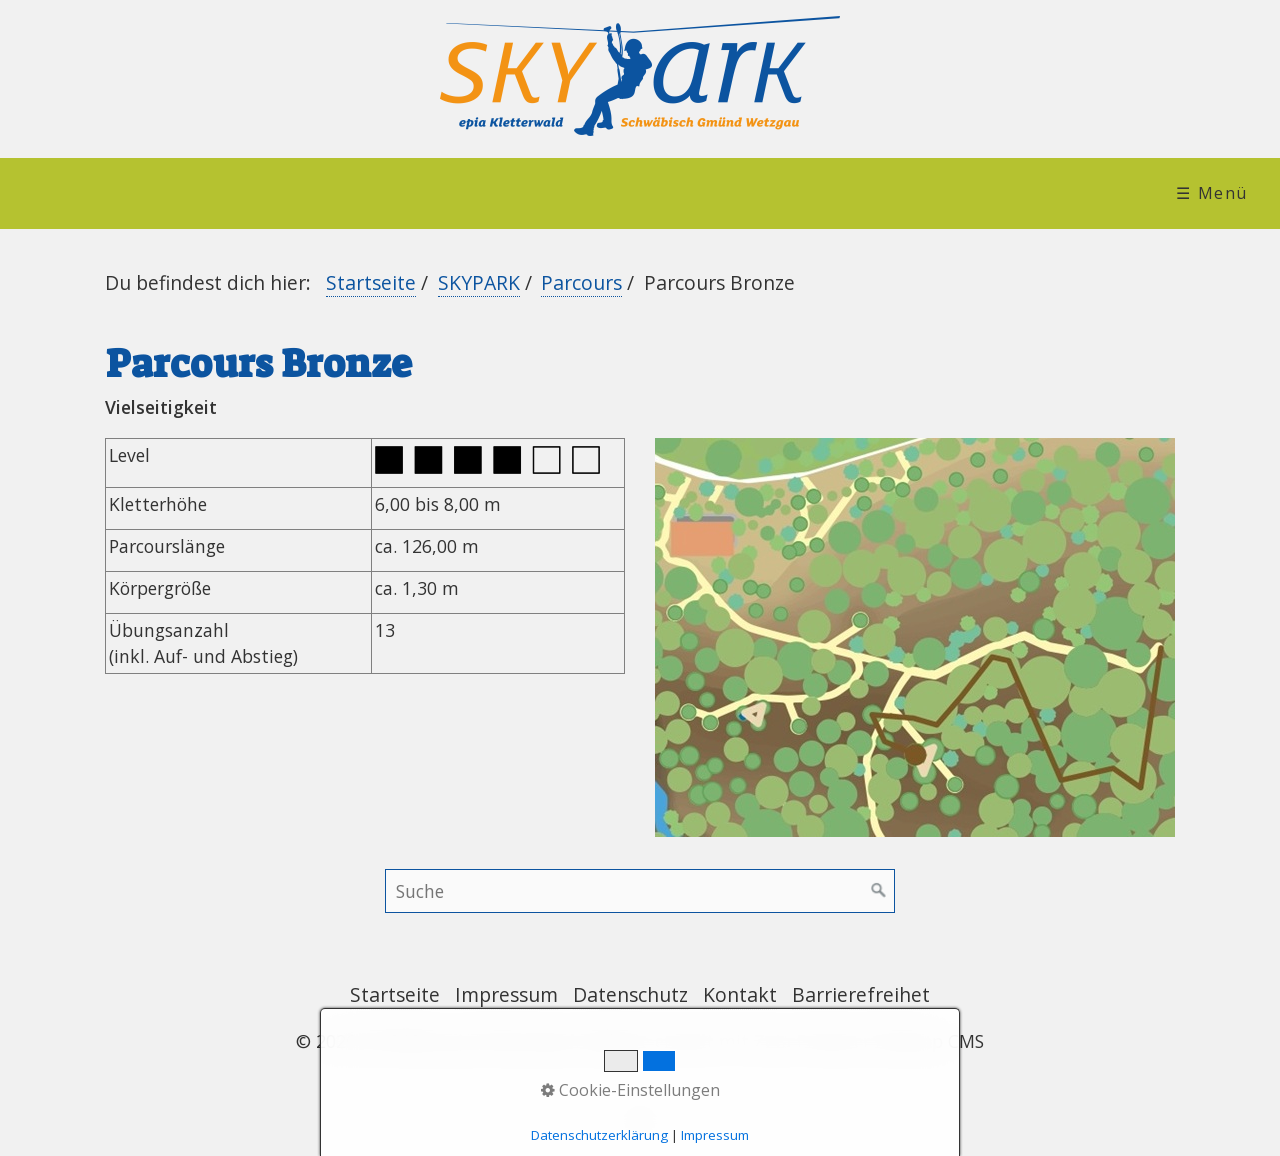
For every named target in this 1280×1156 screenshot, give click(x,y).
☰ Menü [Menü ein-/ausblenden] (1212, 193)
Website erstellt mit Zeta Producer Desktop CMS (784, 1041)
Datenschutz (630, 994)
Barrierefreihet (861, 994)
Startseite (371, 282)
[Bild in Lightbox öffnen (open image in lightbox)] (915, 637)
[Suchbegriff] (640, 891)
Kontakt (740, 994)
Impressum (506, 994)
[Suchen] (879, 891)
